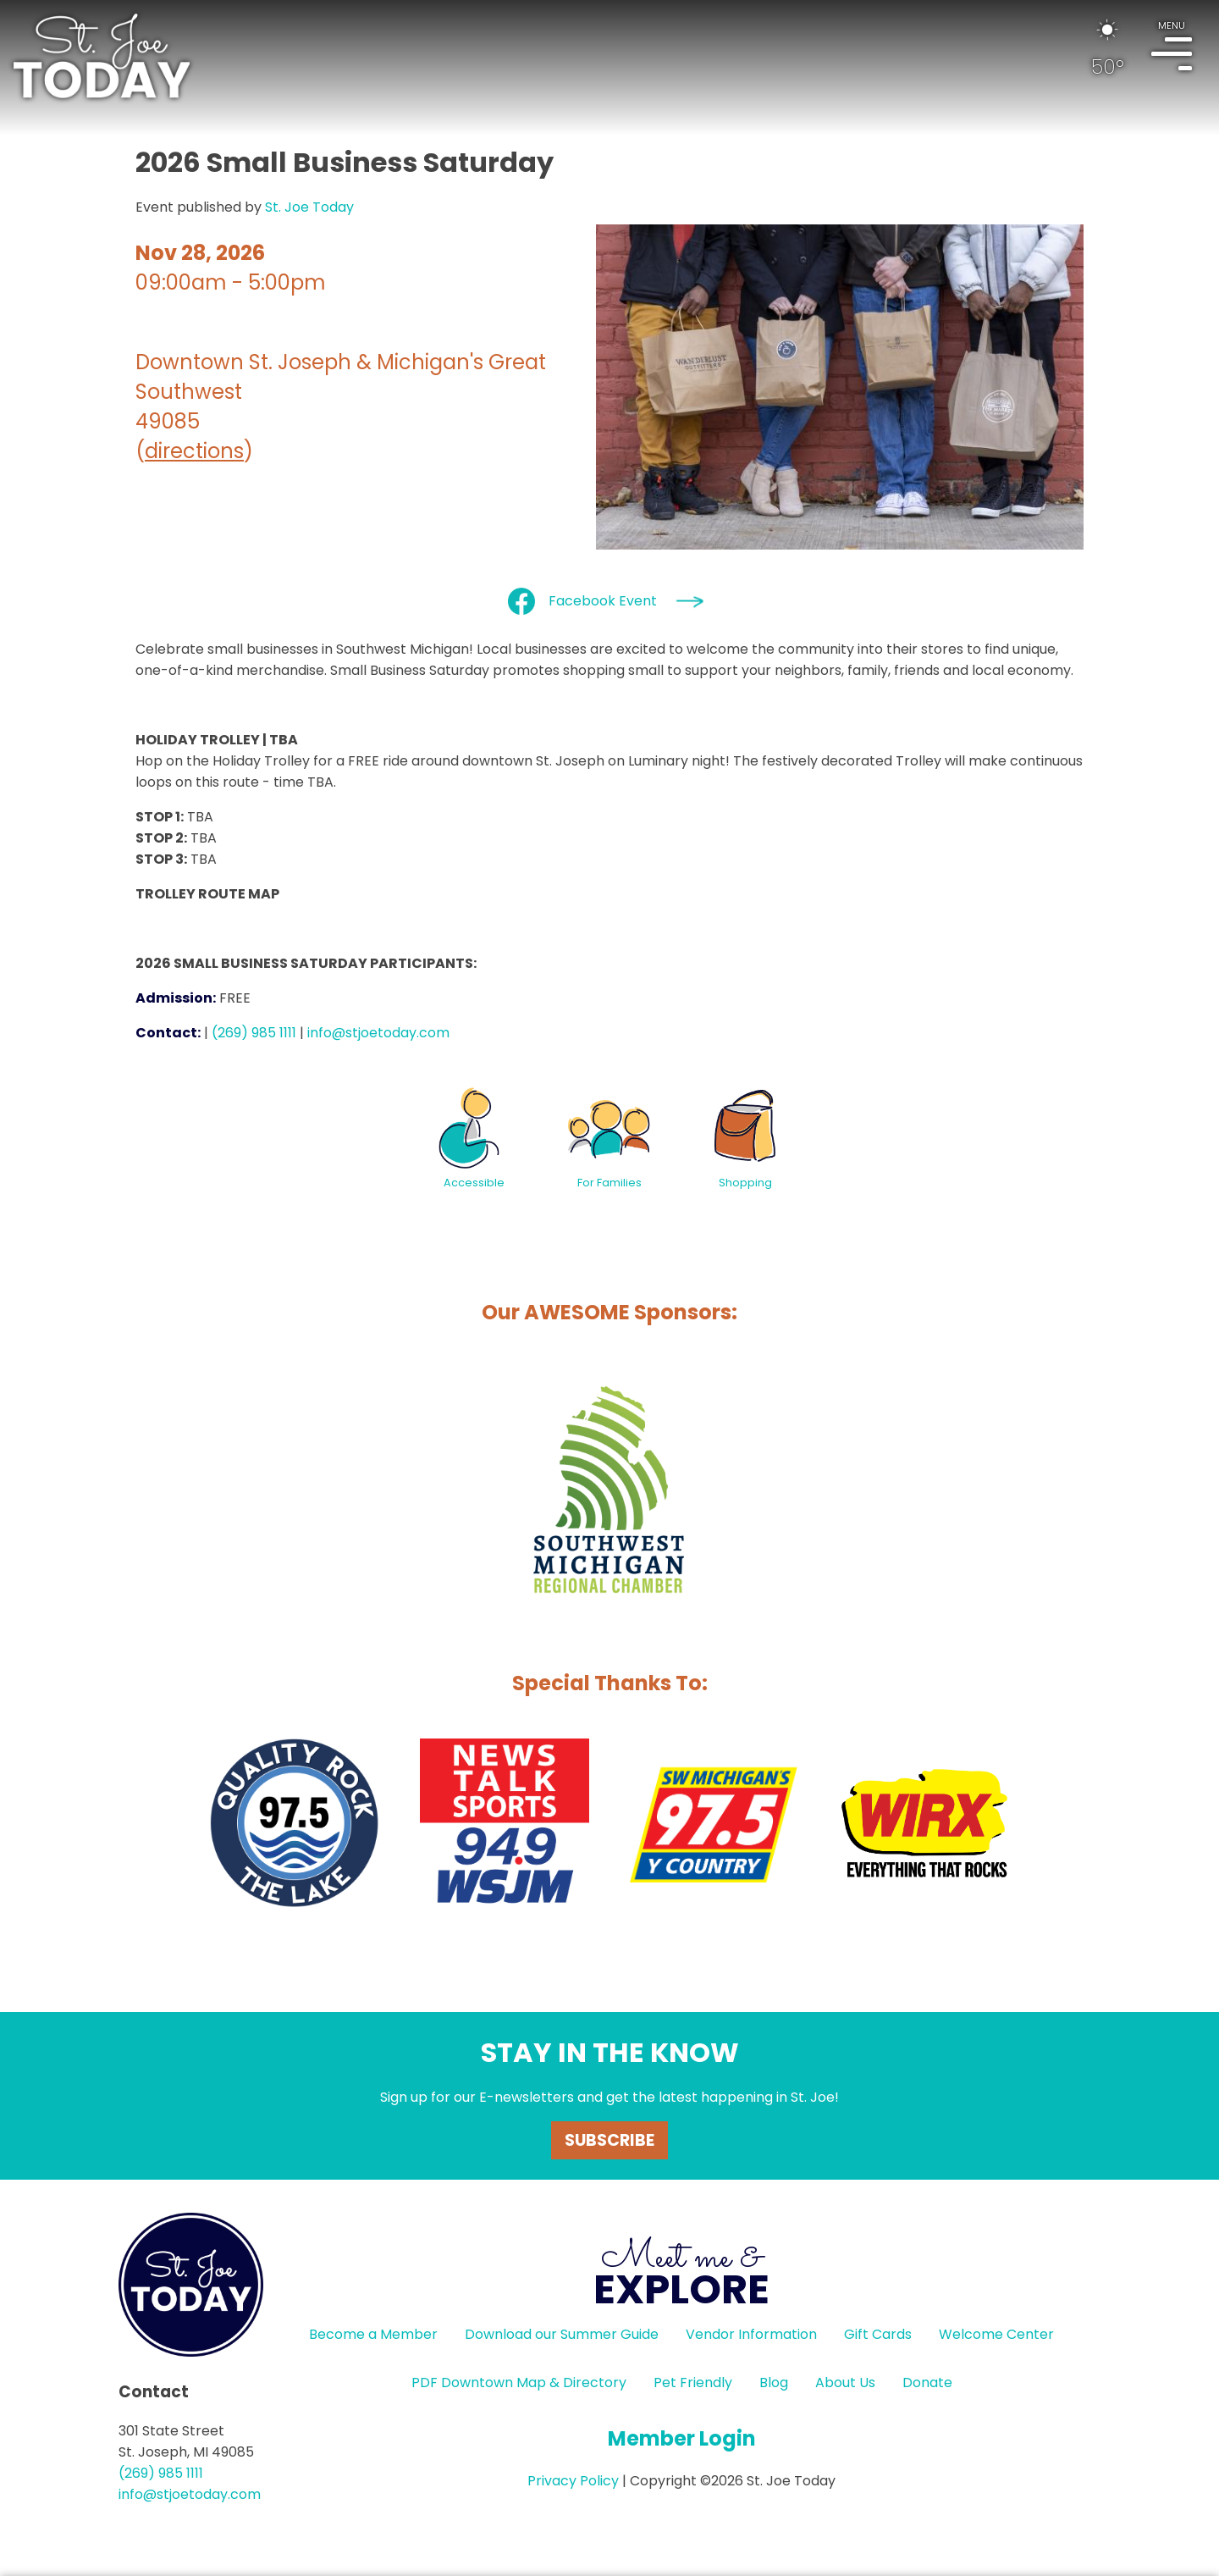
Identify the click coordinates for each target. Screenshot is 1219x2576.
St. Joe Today (309, 207)
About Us (845, 2382)
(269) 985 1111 (254, 1032)
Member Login (682, 2438)
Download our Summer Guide (562, 2334)
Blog (773, 2382)
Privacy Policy (573, 2480)
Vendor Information (751, 2334)
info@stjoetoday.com (378, 1032)
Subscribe (609, 2140)
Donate (927, 2382)
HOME (102, 56)
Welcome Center (996, 2334)
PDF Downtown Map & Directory (518, 2382)
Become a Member (373, 2334)
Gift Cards (878, 2334)
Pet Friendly (693, 2382)
